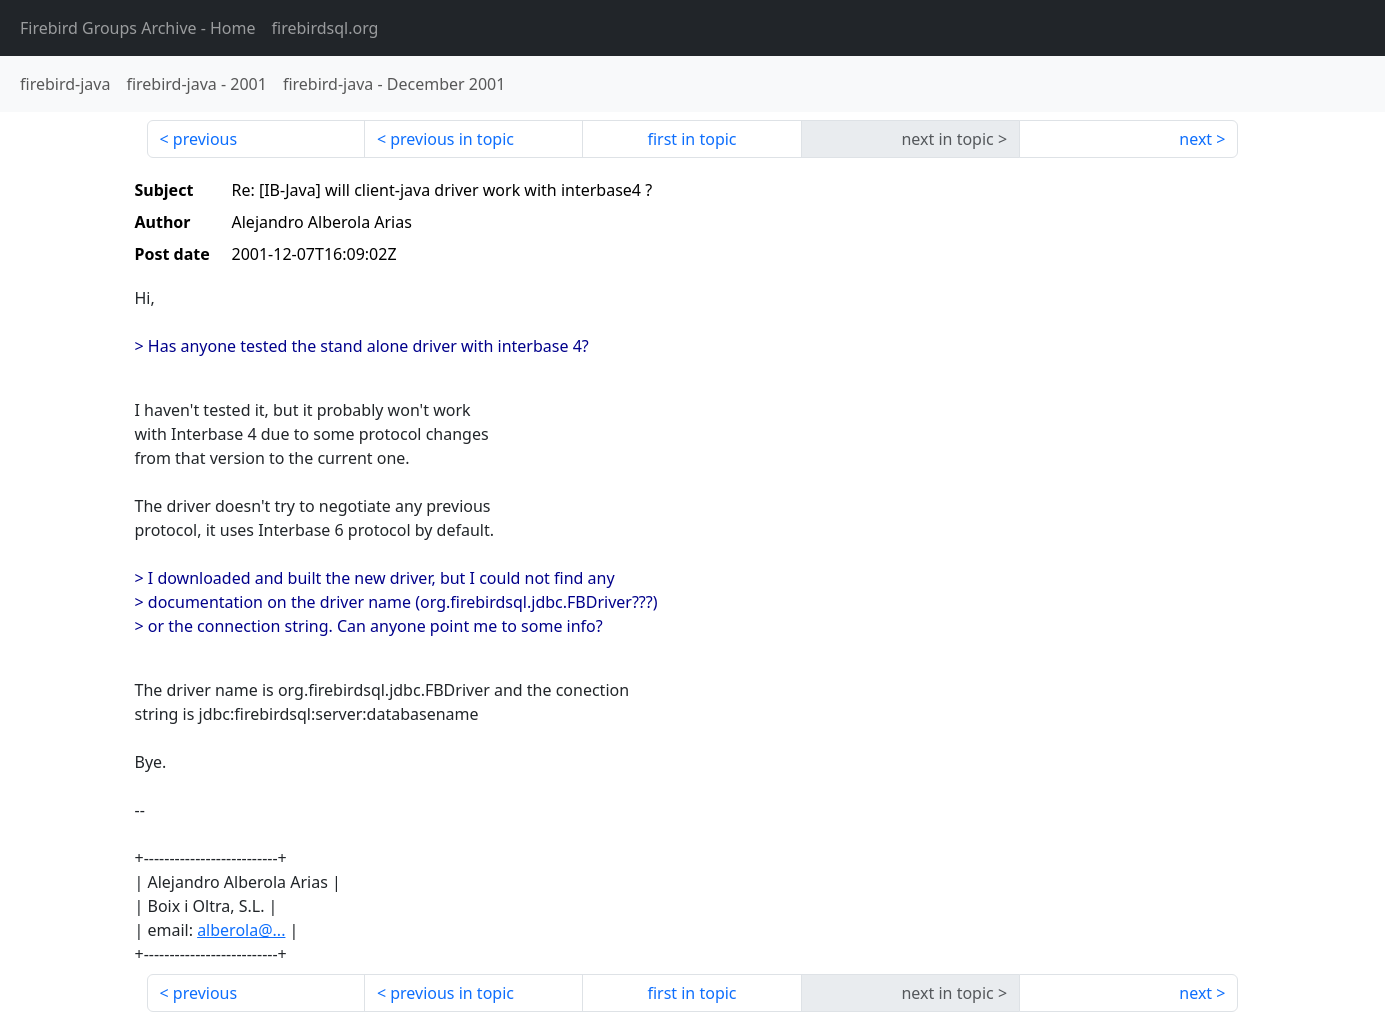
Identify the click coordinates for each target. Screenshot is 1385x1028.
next (1195, 139)
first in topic (691, 139)
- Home (138, 28)
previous (205, 139)
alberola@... (241, 930)
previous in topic (452, 139)
